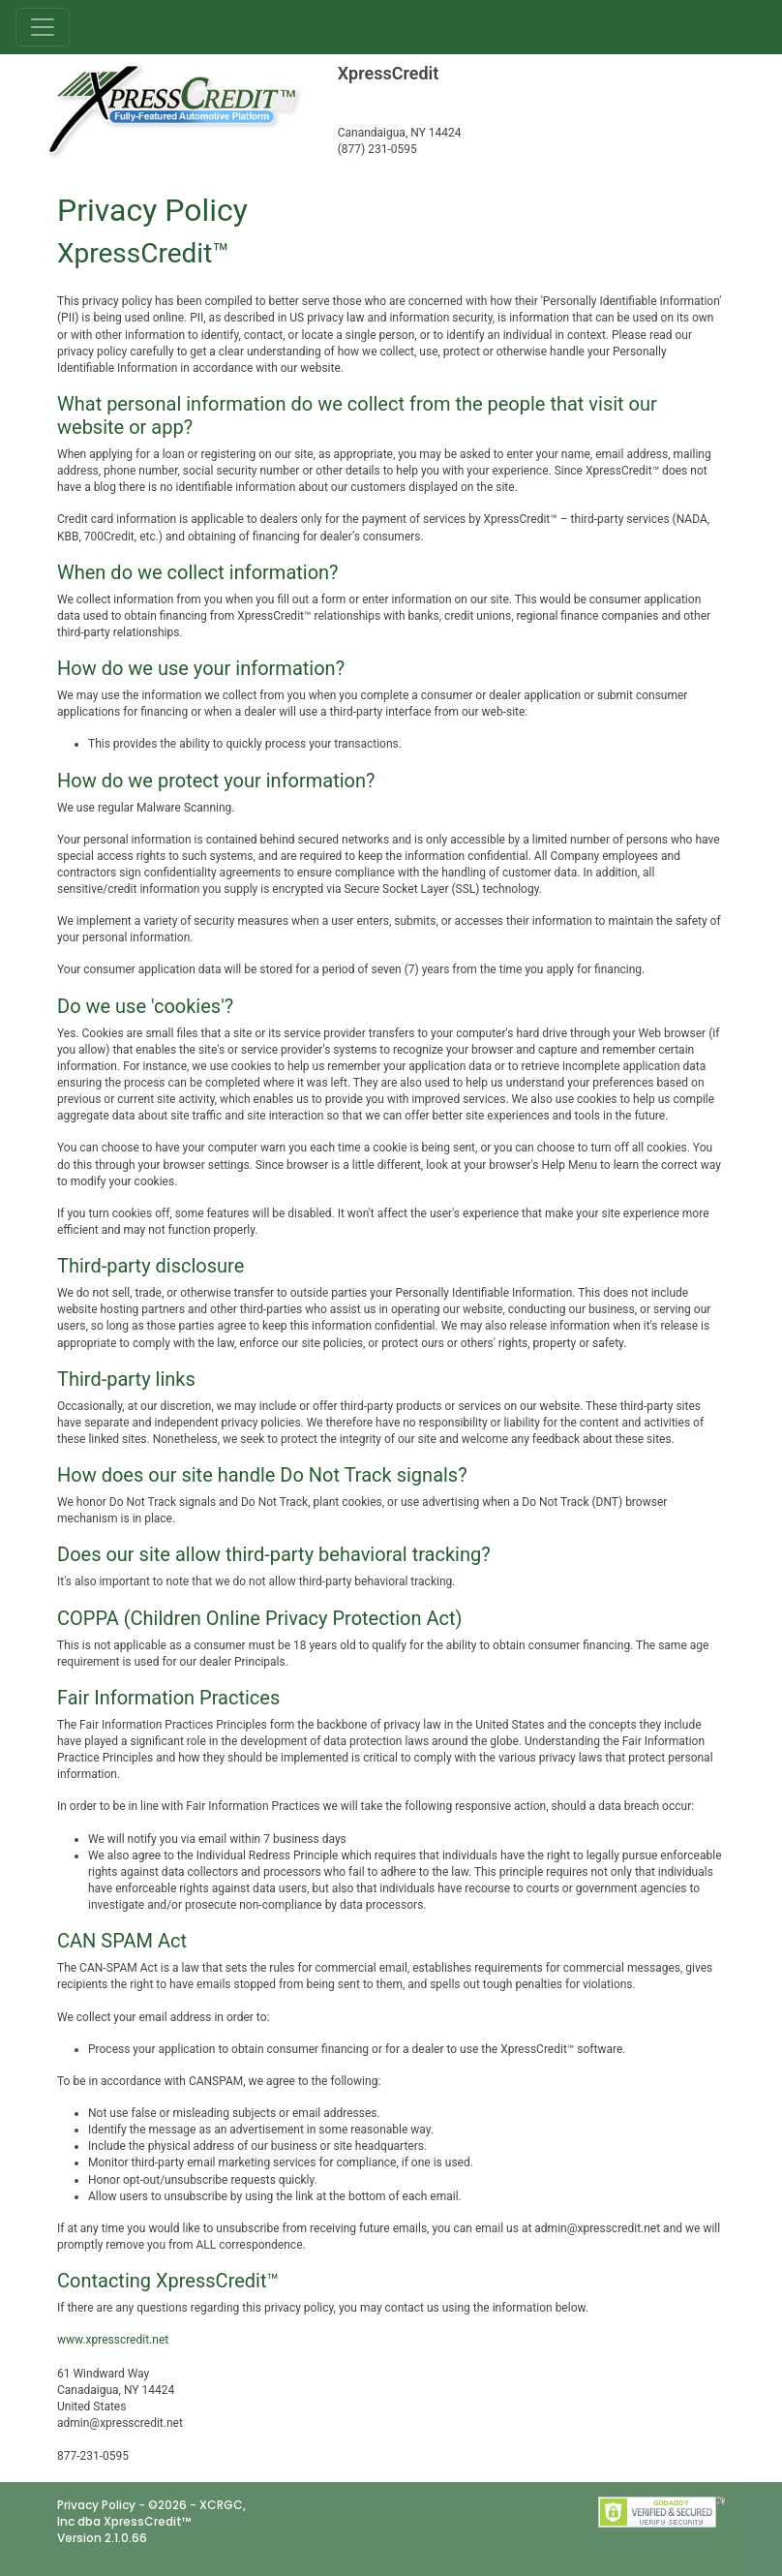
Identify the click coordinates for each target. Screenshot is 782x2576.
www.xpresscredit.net (112, 2339)
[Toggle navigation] (42, 27)
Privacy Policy (96, 2505)
